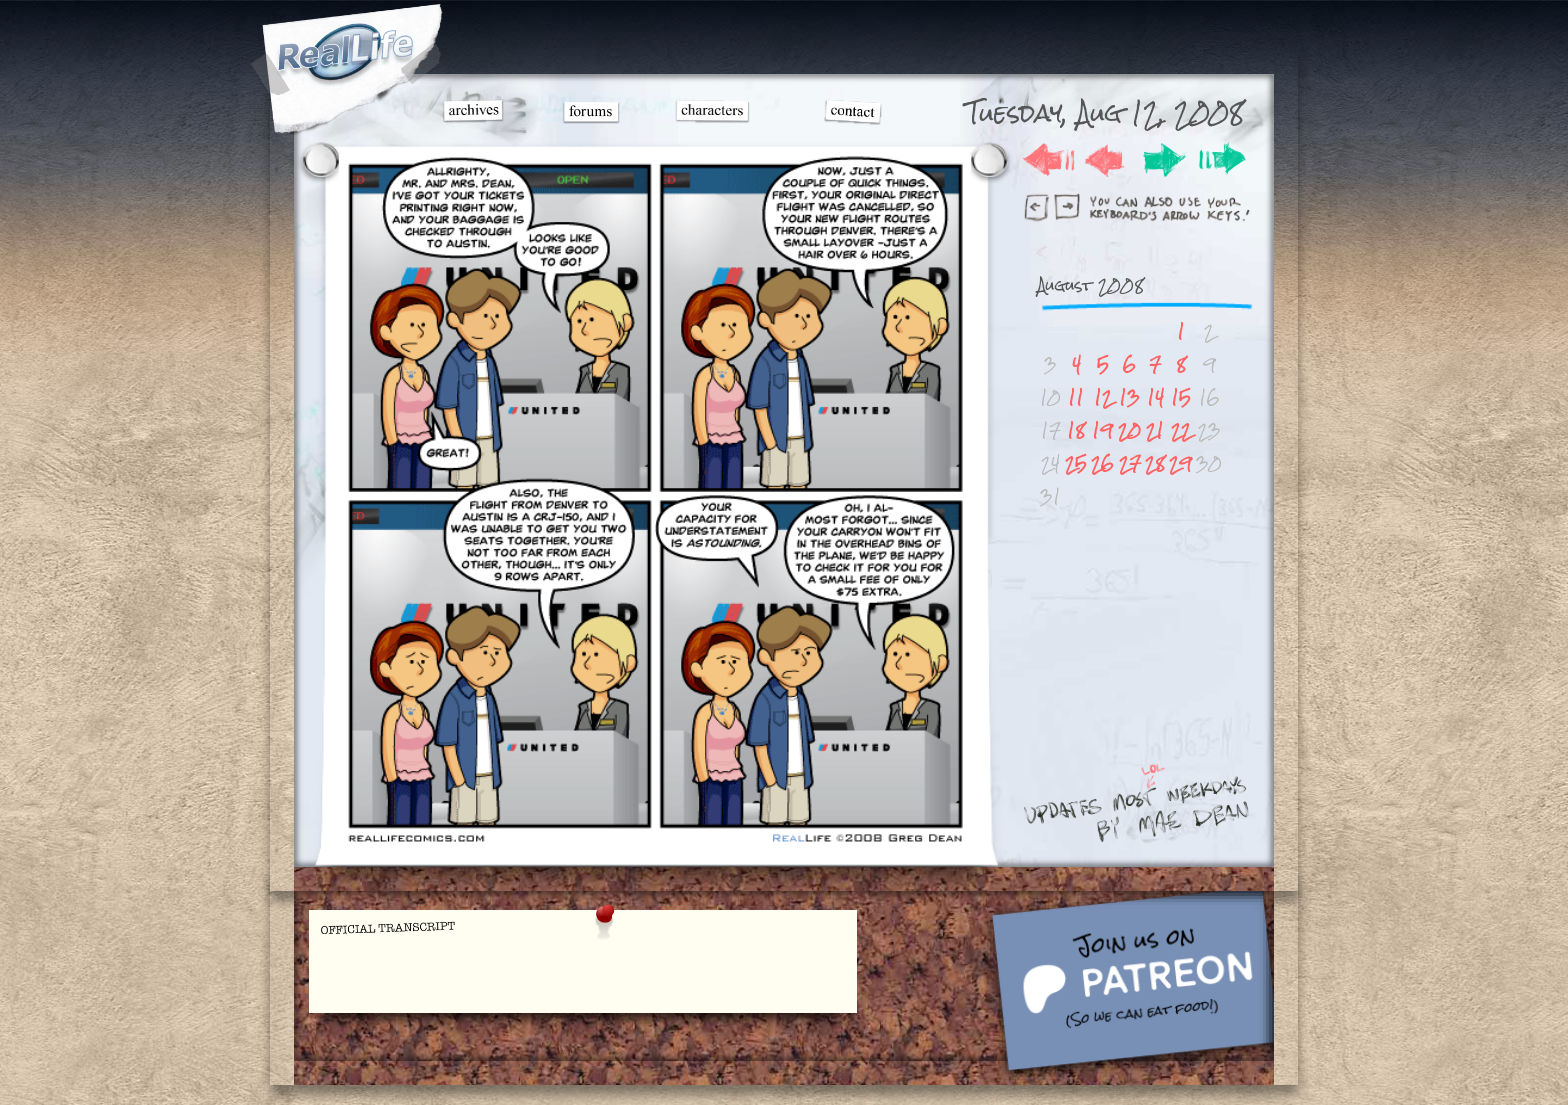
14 (1155, 397)
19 (1102, 430)
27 (1130, 463)
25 (1076, 463)
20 (1129, 430)
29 (1180, 463)
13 (1129, 397)
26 (1102, 463)
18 (1076, 430)
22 (1181, 430)
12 (1103, 397)
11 (1076, 397)
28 (1155, 463)
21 (1155, 430)
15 (1181, 397)
